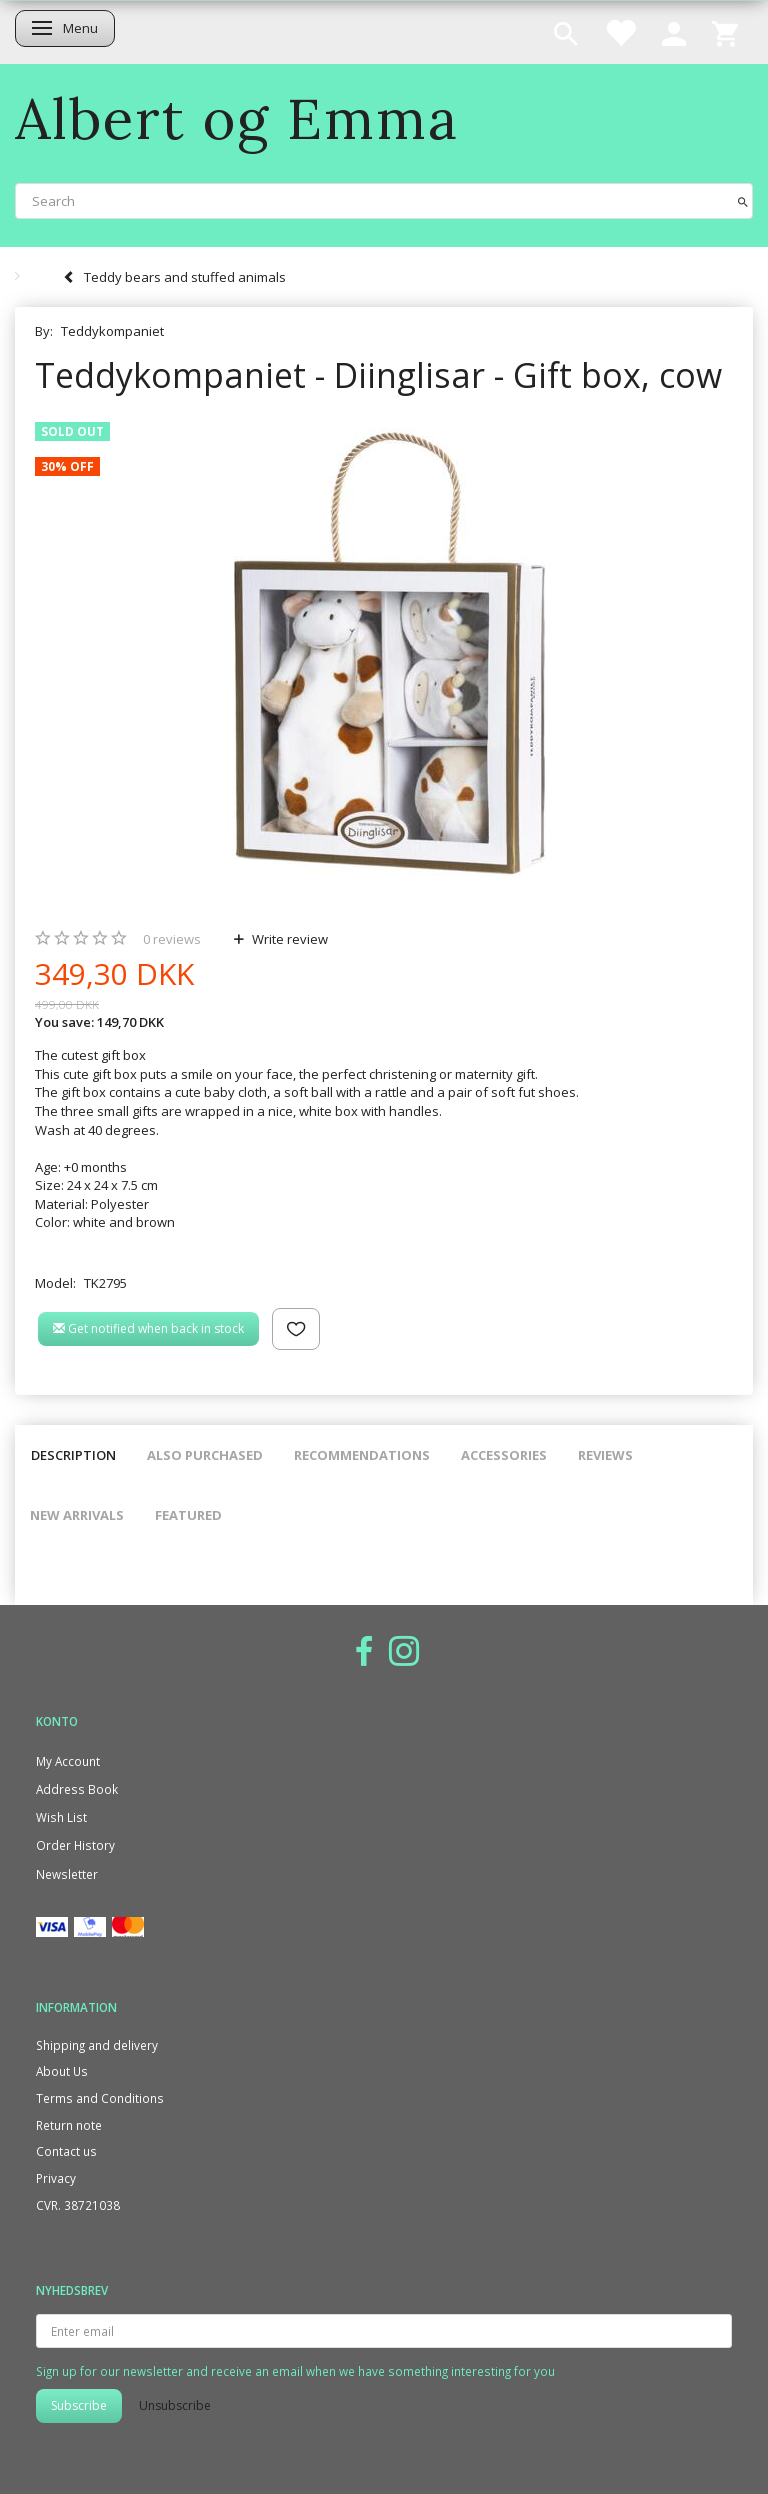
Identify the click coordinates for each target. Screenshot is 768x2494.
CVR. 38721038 (78, 2205)
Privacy (56, 2178)
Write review (288, 939)
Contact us (66, 2151)
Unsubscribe (175, 2405)
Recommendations (362, 1455)
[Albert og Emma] (237, 118)
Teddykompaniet (112, 331)
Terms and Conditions (100, 2098)
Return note (69, 2125)
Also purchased (205, 1455)
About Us (62, 2071)
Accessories (504, 1455)
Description (73, 1455)
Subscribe (79, 2405)
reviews (172, 939)
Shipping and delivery (97, 2045)
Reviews (605, 1455)
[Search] (743, 200)
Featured (188, 1515)
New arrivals (77, 1515)
